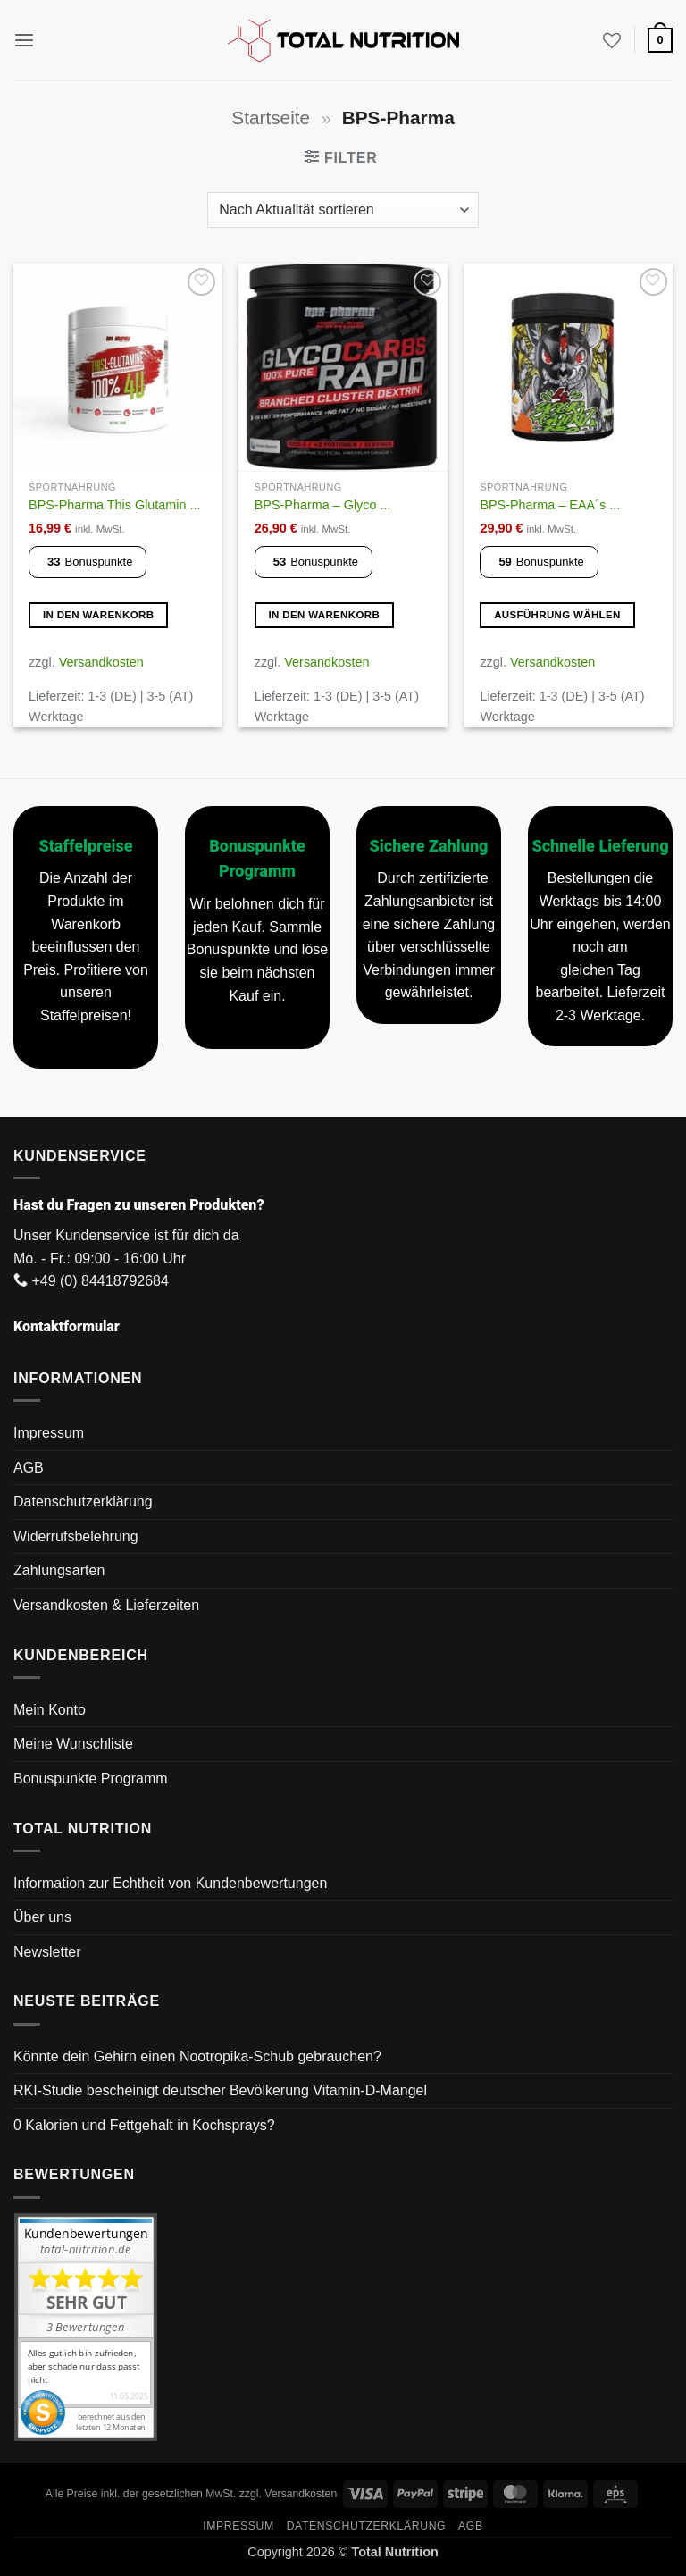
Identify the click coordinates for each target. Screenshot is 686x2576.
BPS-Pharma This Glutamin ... (114, 505)
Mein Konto (49, 1709)
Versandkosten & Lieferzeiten (106, 1605)
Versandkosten (101, 662)
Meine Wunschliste (73, 1743)
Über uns (42, 1917)
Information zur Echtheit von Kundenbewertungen (170, 1883)
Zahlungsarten (59, 1570)
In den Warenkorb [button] (99, 614)
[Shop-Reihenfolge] (342, 210)
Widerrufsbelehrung (75, 1536)
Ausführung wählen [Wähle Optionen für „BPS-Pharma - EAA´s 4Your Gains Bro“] (557, 614)
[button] (24, 40)
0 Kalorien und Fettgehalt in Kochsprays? (144, 2125)
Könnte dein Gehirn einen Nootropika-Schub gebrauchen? (197, 2056)
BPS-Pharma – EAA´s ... (550, 505)
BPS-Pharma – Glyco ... (323, 505)
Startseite (270, 117)
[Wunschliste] (612, 40)
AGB (28, 1467)
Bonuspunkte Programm (90, 1778)
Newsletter (47, 1951)
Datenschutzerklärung (83, 1501)
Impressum (48, 1432)
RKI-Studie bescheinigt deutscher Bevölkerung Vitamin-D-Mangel (220, 2090)
